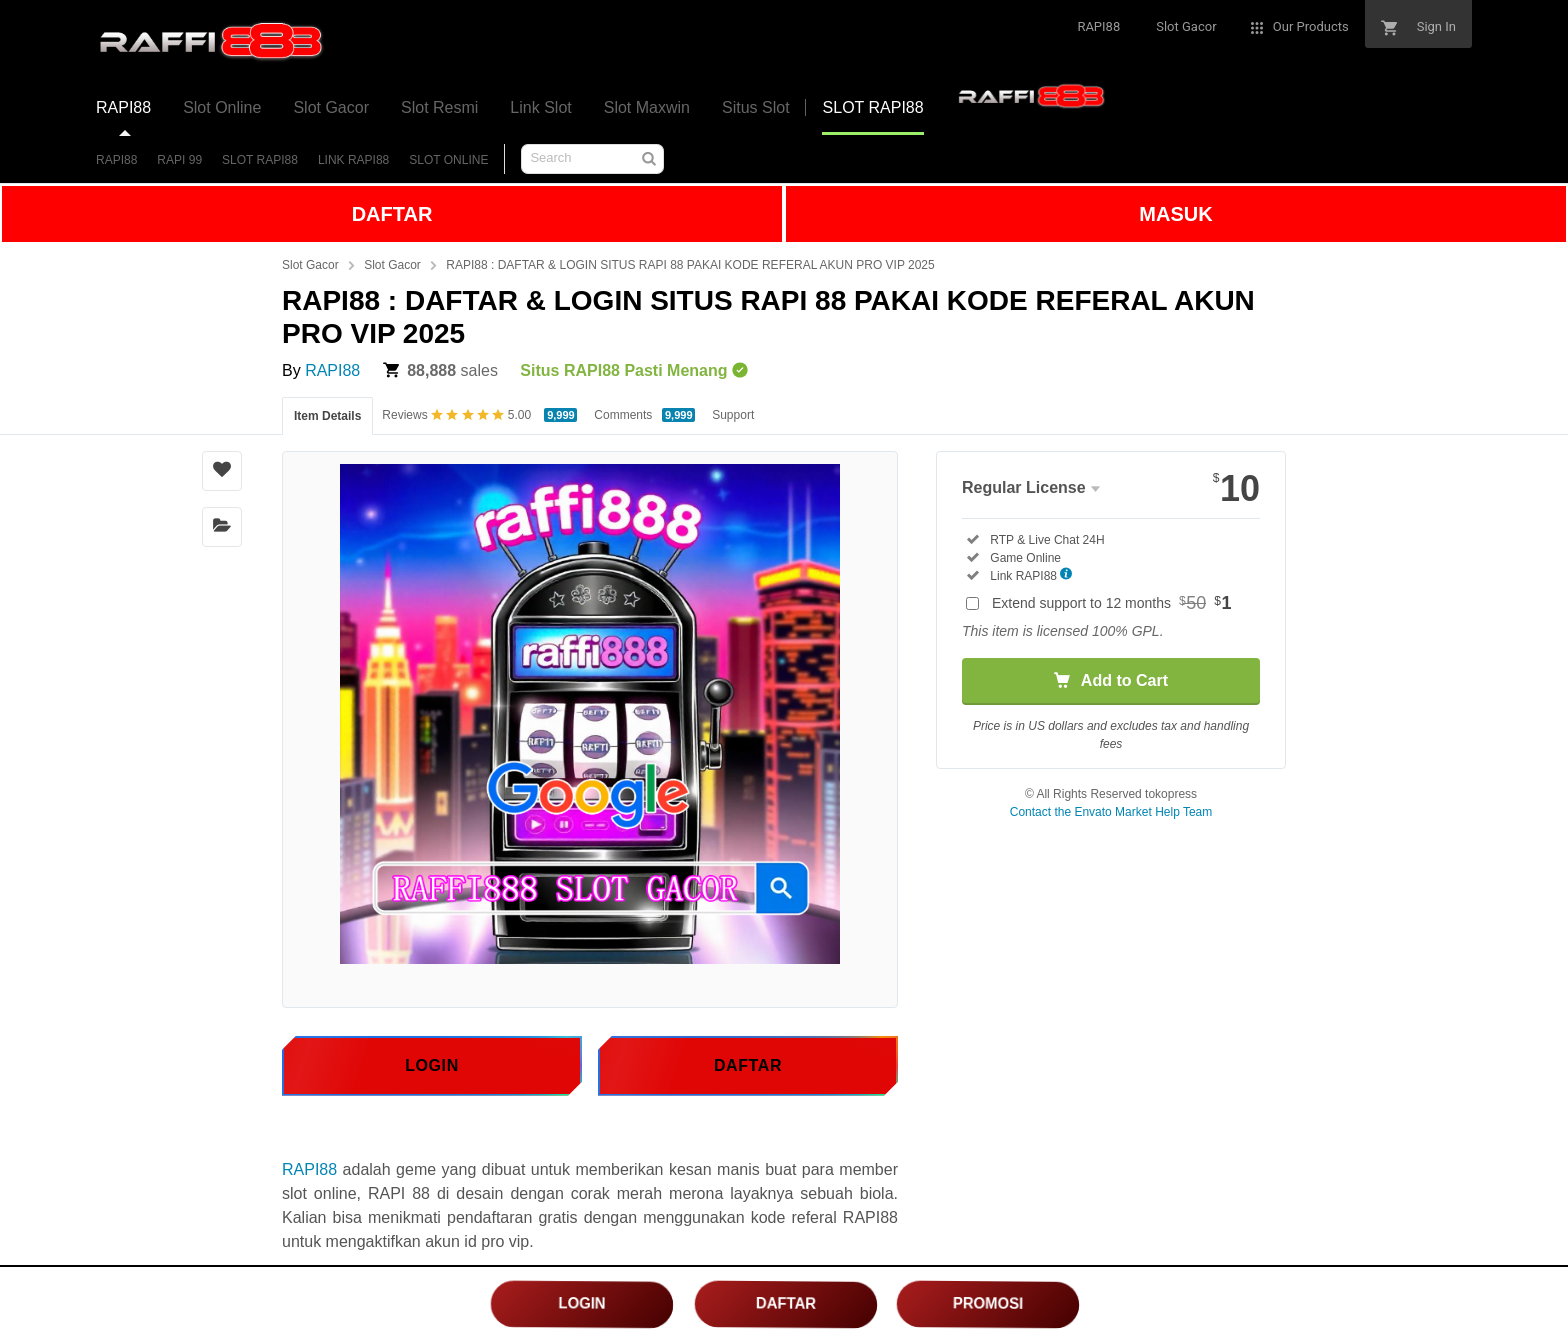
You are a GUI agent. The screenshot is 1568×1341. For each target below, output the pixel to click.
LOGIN (582, 1303)
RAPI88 (116, 160)
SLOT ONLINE (448, 160)
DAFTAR (392, 214)
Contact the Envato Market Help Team (1111, 812)
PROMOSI (988, 1303)
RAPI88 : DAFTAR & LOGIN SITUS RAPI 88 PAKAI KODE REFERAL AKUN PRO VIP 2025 (690, 265)
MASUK (1175, 214)
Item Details (327, 416)
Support (733, 415)
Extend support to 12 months (1112, 603)
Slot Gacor (310, 265)
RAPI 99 (179, 160)
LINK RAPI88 (353, 160)
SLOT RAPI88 (260, 160)
